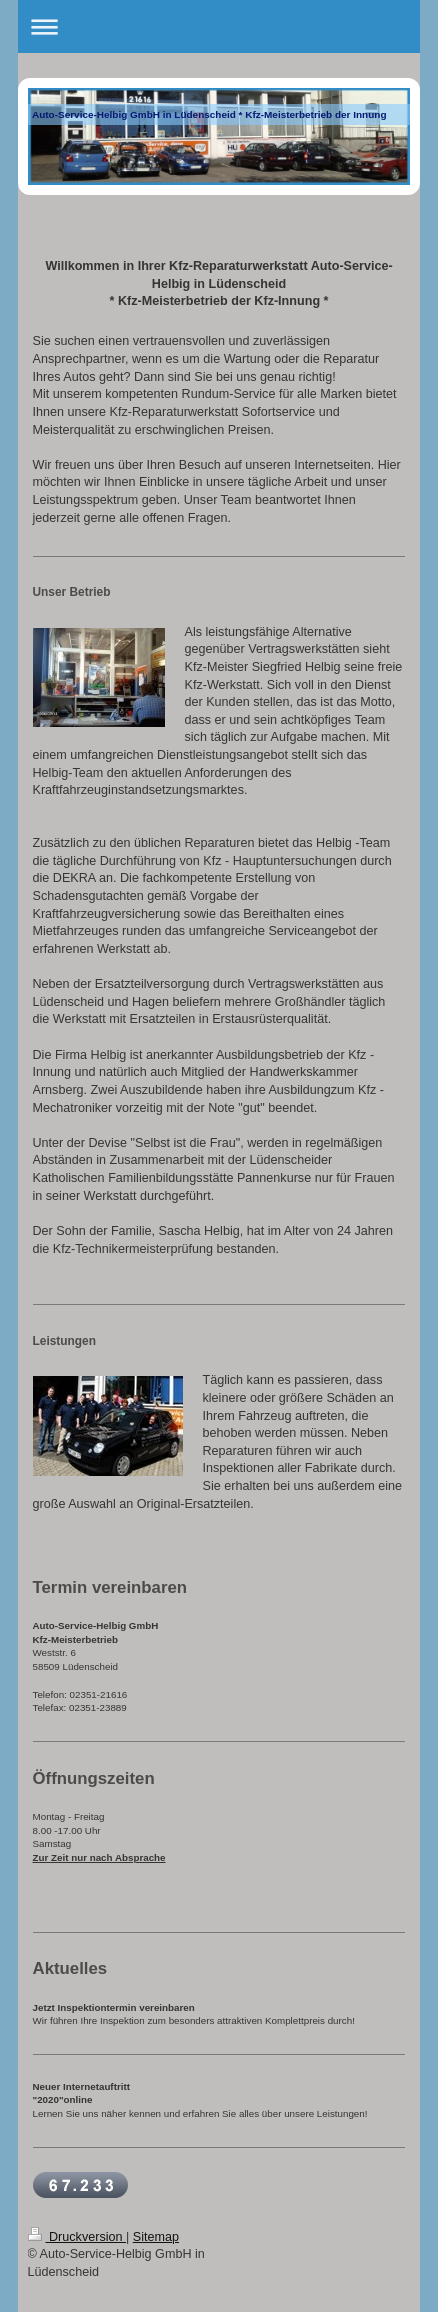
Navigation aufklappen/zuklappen (219, 26)
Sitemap (156, 2237)
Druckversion (77, 2237)
